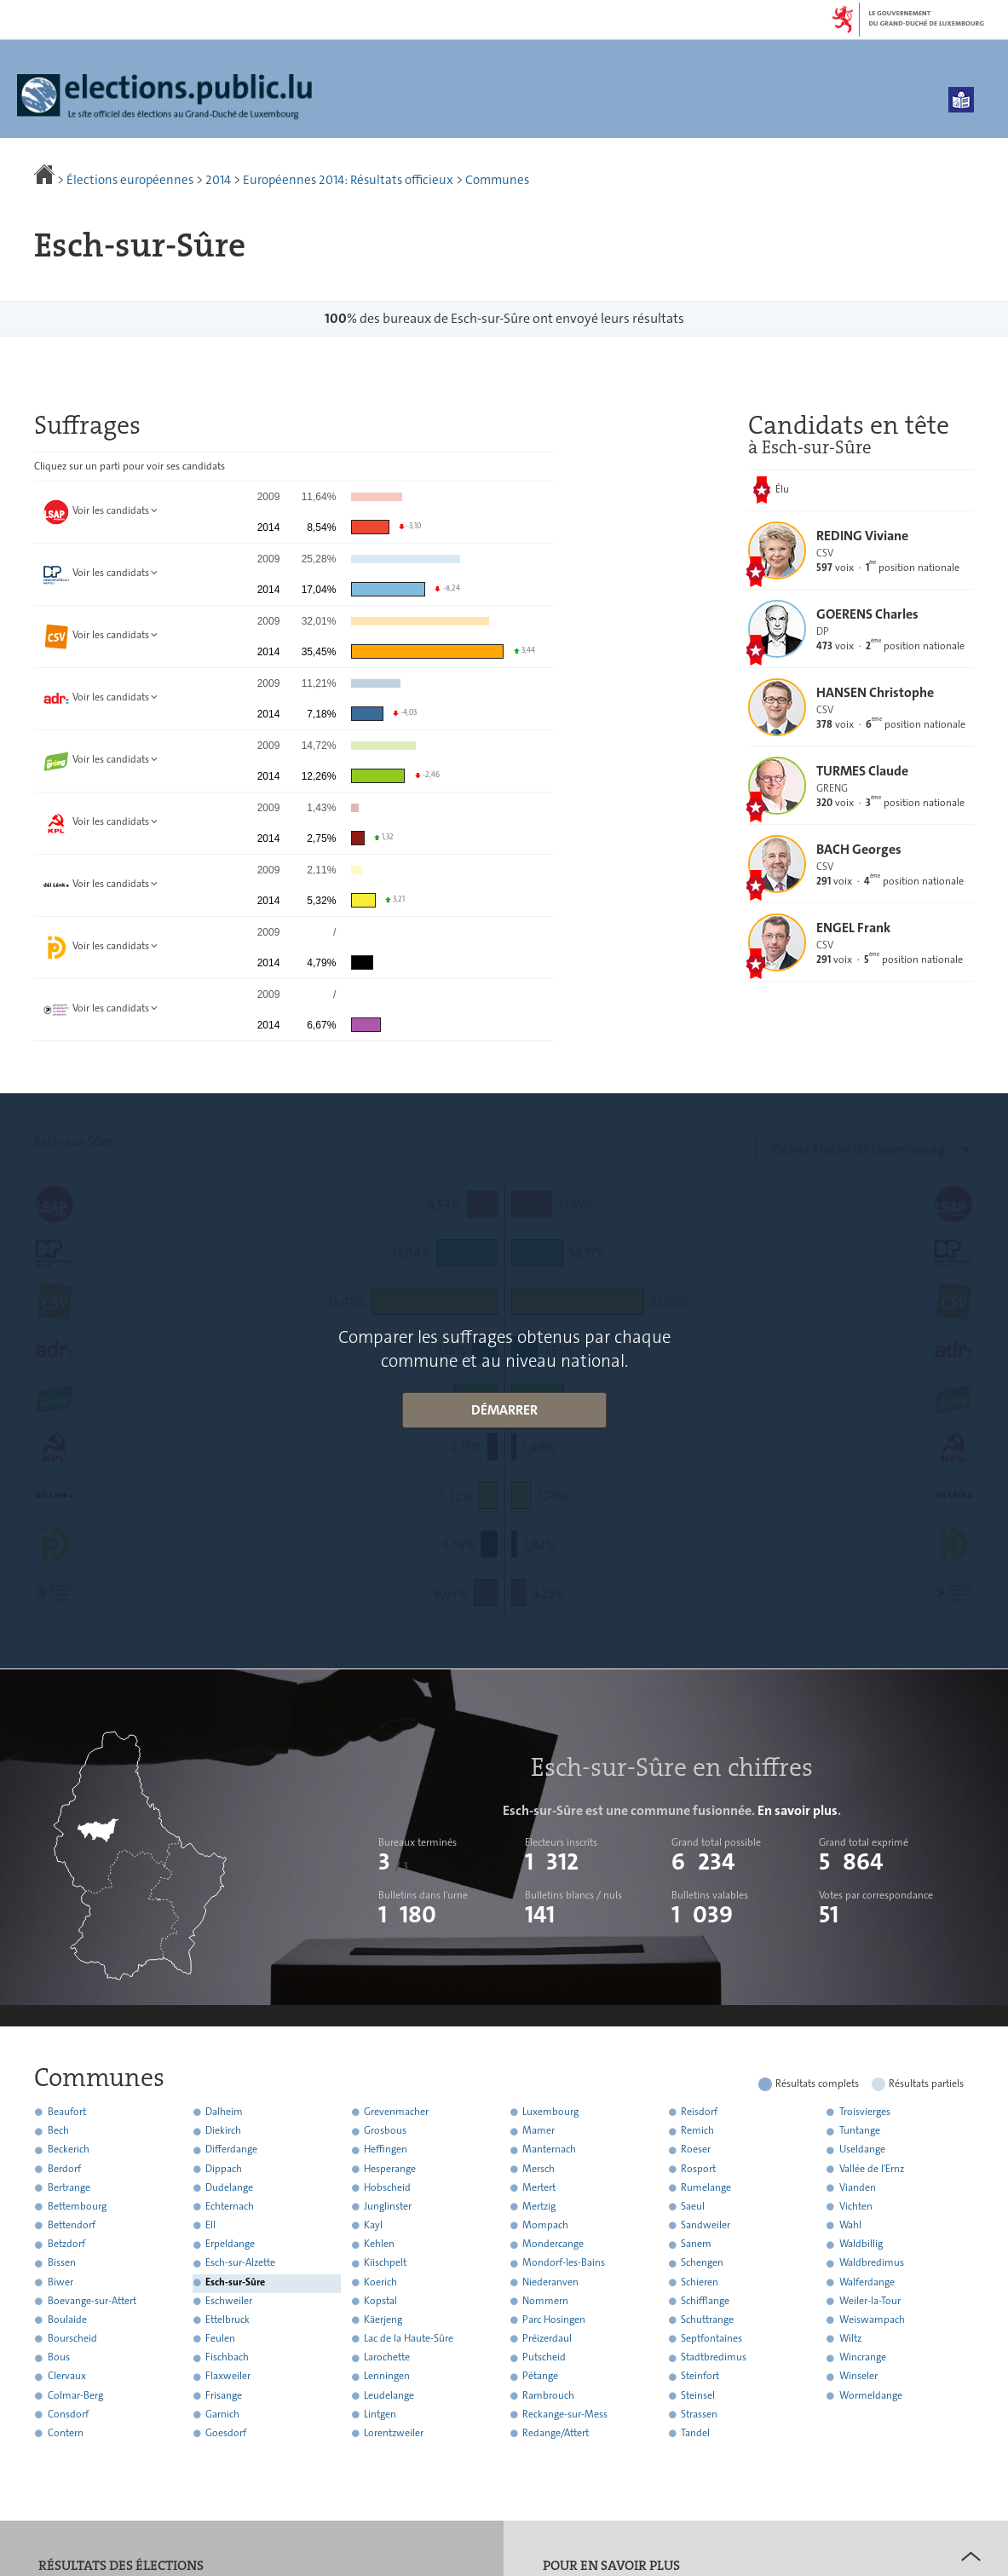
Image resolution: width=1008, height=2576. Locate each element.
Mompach (545, 2225)
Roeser (696, 2150)
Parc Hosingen (553, 2319)
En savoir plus (797, 1810)
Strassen (699, 2414)
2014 (218, 179)
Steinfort (700, 2376)
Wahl (850, 2225)
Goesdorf (225, 2433)
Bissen (62, 2263)
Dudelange (229, 2187)
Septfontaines (711, 2338)
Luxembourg (550, 2111)
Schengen (702, 2263)
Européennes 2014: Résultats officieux (348, 179)
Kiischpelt (385, 2263)
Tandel (695, 2433)
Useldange (862, 2150)
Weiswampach (872, 2319)
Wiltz (850, 2338)
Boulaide (67, 2319)
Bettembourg (77, 2206)
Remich (697, 2131)
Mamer (538, 2131)
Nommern (545, 2301)
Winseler (858, 2376)
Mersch (538, 2168)
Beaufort (67, 2111)
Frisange (223, 2395)
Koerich (380, 2282)
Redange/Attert (555, 2433)
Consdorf (68, 2414)
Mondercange (553, 2244)
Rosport (698, 2168)
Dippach (223, 2168)
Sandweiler (705, 2225)
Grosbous (385, 2131)
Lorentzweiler (393, 2433)
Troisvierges (864, 2111)
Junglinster (388, 2206)
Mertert (539, 2187)
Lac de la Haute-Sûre (408, 2338)
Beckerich (68, 2150)
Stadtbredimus (713, 2358)
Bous (59, 2358)
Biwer (60, 2282)
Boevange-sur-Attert (92, 2301)
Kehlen (379, 2244)
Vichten (856, 2206)
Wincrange (862, 2358)
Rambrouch (548, 2395)
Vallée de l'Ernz (871, 2168)
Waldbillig (861, 2244)
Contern (66, 2433)
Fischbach (227, 2358)
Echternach (229, 2206)
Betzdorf (66, 2244)
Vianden (857, 2187)
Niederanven (550, 2282)
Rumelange (706, 2187)
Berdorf (64, 2168)
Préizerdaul (547, 2338)
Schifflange (705, 2301)
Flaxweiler (228, 2376)
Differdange (231, 2150)
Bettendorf (71, 2225)
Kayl (373, 2225)
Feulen (220, 2338)
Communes (497, 179)
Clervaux (67, 2376)
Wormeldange (870, 2395)
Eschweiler (228, 2301)
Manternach (549, 2150)
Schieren (699, 2282)
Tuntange (859, 2131)
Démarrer (504, 1410)
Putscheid (544, 2358)
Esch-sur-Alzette (240, 2263)
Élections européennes (129, 179)
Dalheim (224, 2111)
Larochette (387, 2358)
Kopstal (380, 2301)
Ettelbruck (227, 2319)
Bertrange (69, 2187)
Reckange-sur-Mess (565, 2414)
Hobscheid (387, 2187)
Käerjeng (383, 2319)
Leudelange (389, 2395)
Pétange (540, 2376)
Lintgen (380, 2414)
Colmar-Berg (75, 2395)
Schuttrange (707, 2319)
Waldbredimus (871, 2263)
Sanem (696, 2244)
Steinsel (698, 2395)
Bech (58, 2131)
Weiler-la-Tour (870, 2301)
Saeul (693, 2206)
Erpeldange (230, 2244)
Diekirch (223, 2131)
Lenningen (387, 2376)
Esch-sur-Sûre (235, 2282)
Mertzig (539, 2206)
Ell (210, 2225)
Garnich (222, 2414)
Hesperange (390, 2168)
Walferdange (867, 2282)
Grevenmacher (396, 2111)
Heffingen (385, 2150)
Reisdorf (699, 2111)
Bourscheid (72, 2338)
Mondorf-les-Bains (563, 2263)
